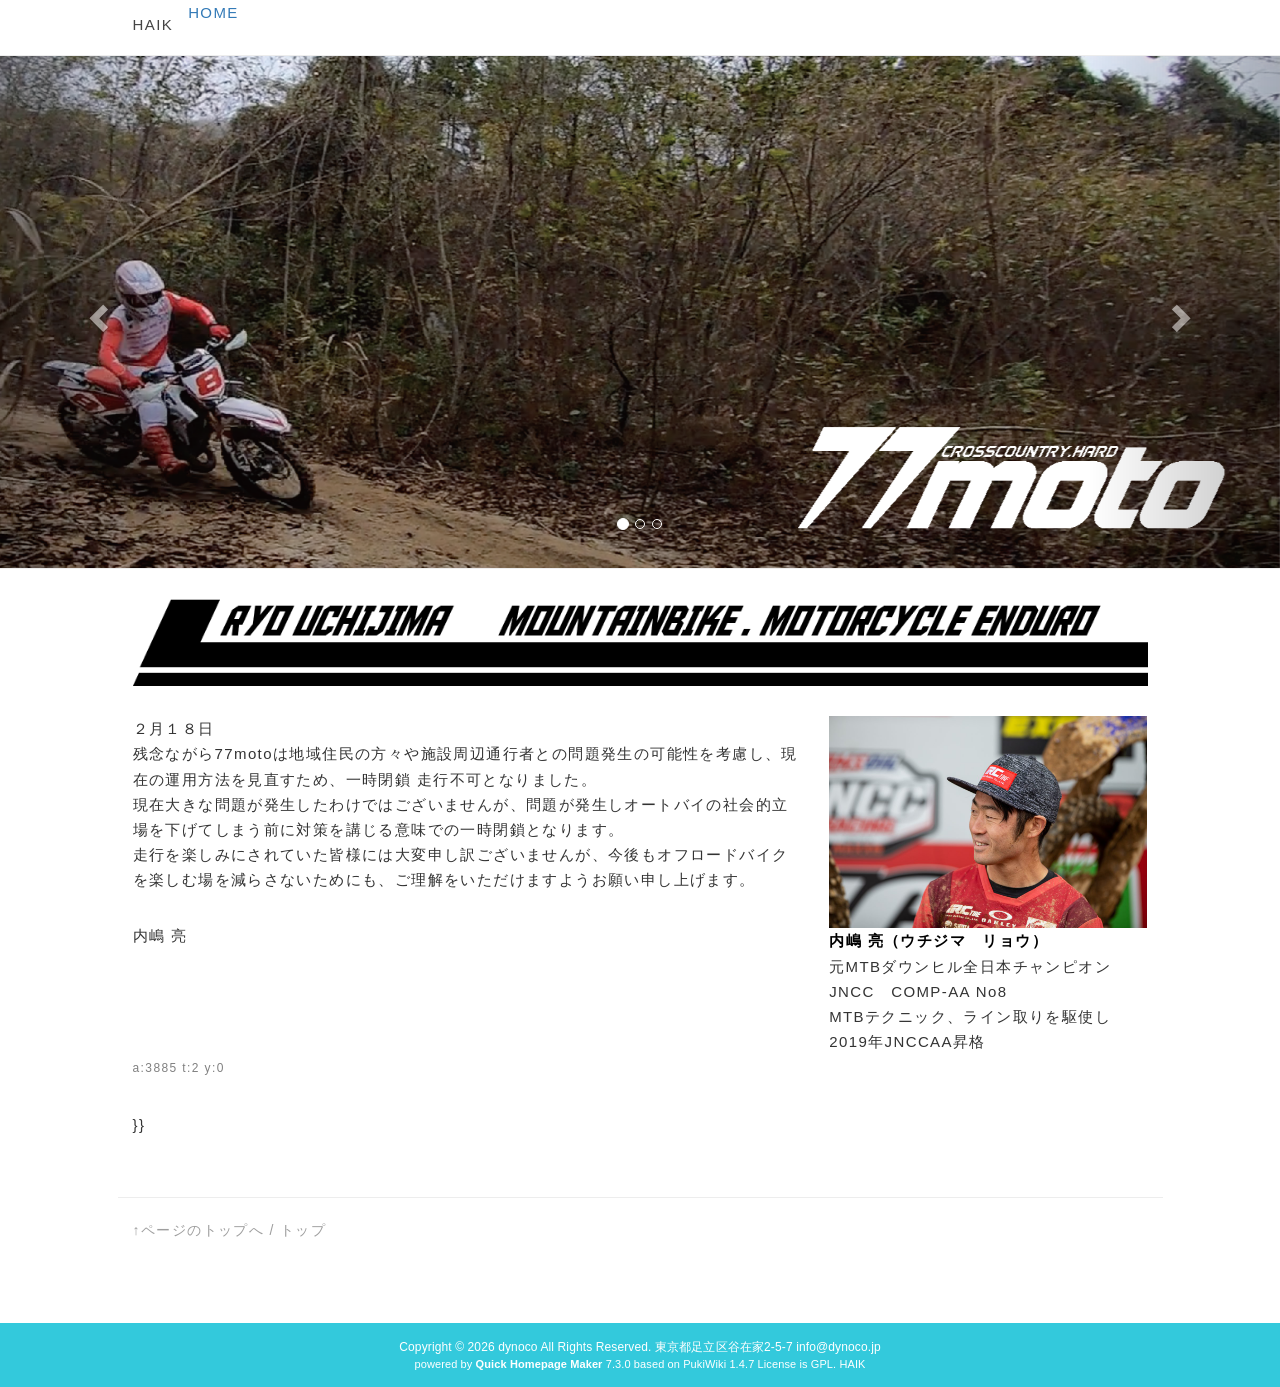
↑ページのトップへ (199, 1230)
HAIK (153, 24)
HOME (213, 12)
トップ (303, 1230)
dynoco (517, 1347)
